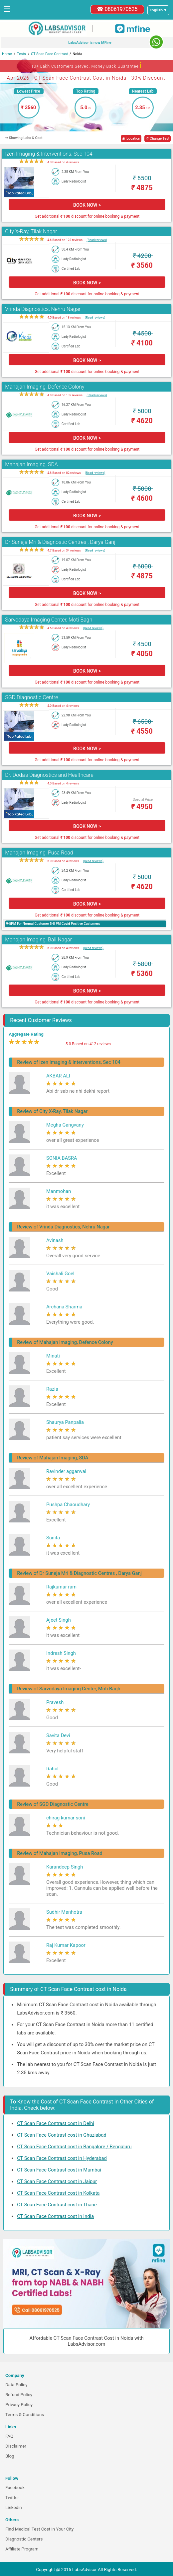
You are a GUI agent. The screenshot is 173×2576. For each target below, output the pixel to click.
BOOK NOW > (87, 205)
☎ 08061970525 (117, 9)
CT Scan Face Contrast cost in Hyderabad (62, 2158)
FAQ (9, 2436)
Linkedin (13, 2507)
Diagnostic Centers (24, 2539)
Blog (9, 2456)
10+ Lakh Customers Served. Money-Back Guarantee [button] (86, 65)
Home (7, 54)
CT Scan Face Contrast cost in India (55, 2216)
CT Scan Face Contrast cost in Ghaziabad (61, 2135)
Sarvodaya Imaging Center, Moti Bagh (48, 620)
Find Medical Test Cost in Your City (39, 2529)
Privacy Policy (19, 2404)
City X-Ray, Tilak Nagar (31, 231)
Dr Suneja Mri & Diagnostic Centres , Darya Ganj (60, 542)
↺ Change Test (157, 138)
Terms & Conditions (24, 2414)
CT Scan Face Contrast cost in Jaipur (57, 2181)
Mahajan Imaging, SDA (31, 464)
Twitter (12, 2497)
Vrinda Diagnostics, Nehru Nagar (43, 309)
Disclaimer (15, 2446)
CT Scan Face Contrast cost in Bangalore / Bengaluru (74, 2147)
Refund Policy (18, 2394)
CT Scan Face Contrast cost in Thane (57, 2205)
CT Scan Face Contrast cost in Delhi (55, 2123)
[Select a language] (158, 10)
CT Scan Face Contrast (49, 54)
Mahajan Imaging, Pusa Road (39, 852)
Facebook (15, 2487)
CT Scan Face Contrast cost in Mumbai (59, 2170)
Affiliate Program (22, 2548)
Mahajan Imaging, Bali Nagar (38, 939)
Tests (21, 54)
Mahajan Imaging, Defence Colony (44, 387)
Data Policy (16, 2384)
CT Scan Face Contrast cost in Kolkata (58, 2193)
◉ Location (131, 138)
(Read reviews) (96, 240)
